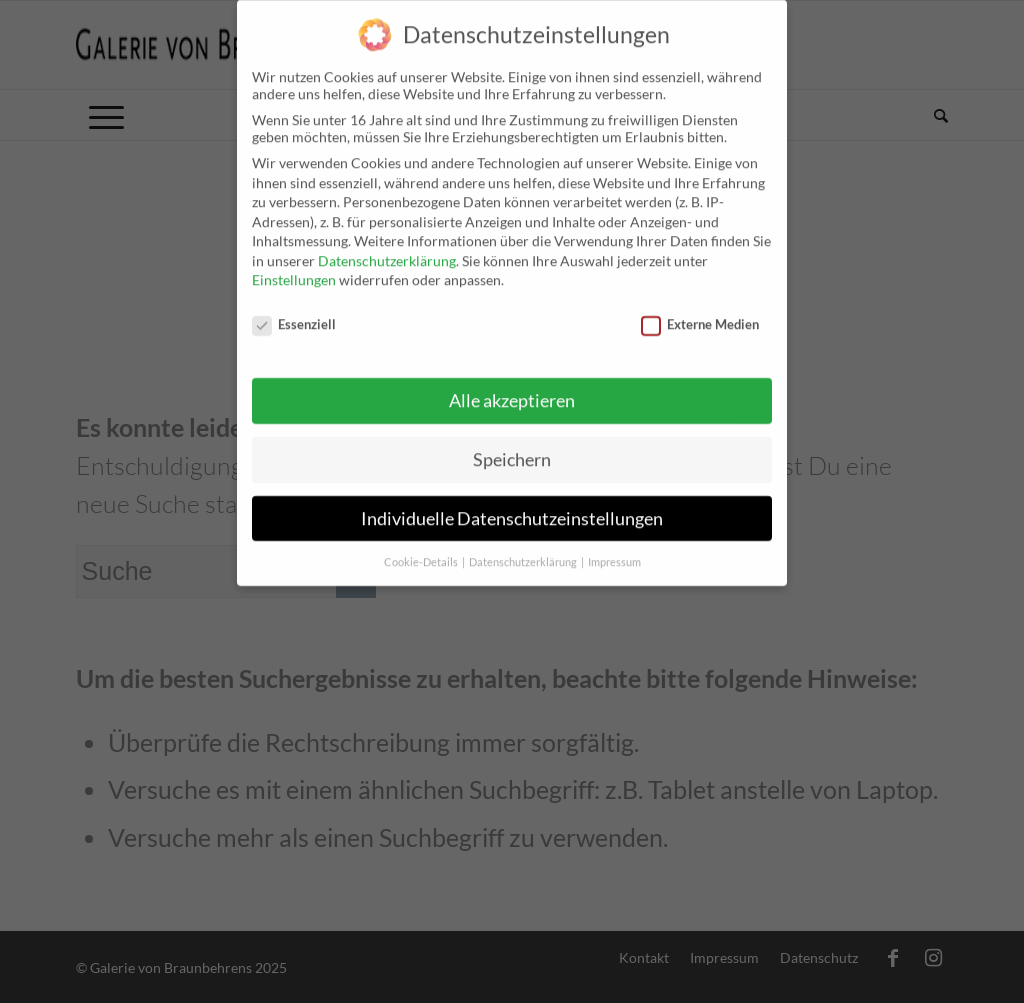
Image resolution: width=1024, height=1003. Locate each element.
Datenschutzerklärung (387, 246)
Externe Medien (700, 310)
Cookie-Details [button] (422, 547)
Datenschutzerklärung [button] (524, 547)
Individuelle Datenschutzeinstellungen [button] (512, 503)
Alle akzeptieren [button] (512, 386)
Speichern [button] (512, 444)
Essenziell (294, 310)
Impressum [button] (614, 547)
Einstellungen (294, 265)
